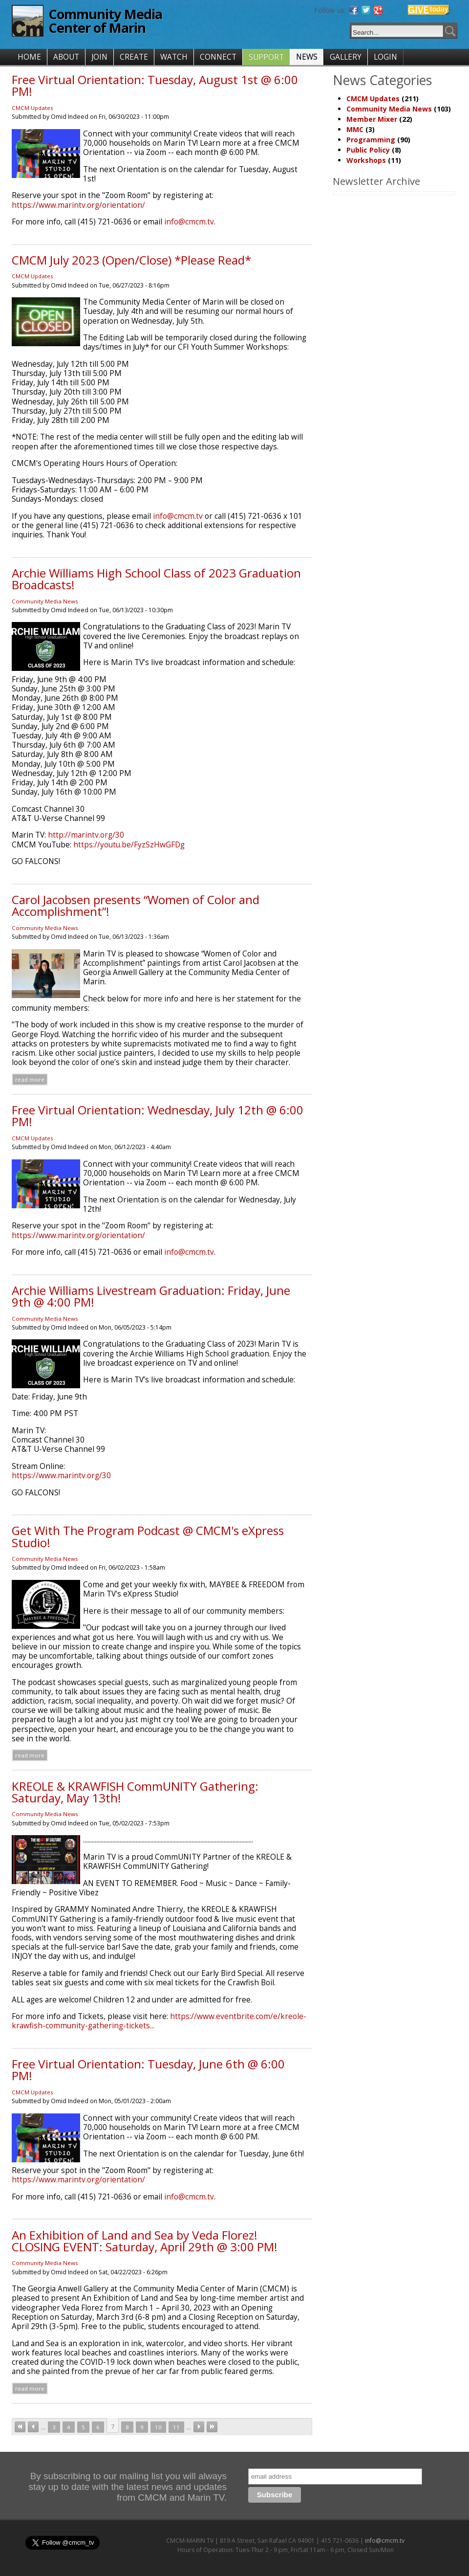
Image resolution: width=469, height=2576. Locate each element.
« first (20, 2426)
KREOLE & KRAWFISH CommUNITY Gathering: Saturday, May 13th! (135, 1792)
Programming (370, 139)
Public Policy (368, 150)
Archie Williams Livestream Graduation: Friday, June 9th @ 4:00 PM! (151, 1296)
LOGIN (385, 57)
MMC (354, 129)
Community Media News (45, 601)
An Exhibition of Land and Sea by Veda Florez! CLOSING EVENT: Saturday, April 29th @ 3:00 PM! (144, 2241)
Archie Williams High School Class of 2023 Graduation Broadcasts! (156, 579)
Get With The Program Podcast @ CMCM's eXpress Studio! (148, 1536)
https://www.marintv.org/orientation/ (78, 205)
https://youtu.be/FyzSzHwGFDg (129, 845)
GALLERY (346, 57)
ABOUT (66, 57)
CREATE (134, 57)
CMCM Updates (32, 107)
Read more (29, 1079)
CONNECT (218, 57)
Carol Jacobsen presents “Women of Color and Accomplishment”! (135, 905)
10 (158, 2427)
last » (212, 2426)
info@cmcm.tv (189, 222)
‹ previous (33, 2426)
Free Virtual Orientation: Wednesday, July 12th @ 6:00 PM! (157, 1116)
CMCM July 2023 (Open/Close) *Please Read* (131, 260)
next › (198, 2426)
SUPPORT (266, 57)
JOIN (99, 57)
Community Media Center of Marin (105, 21)
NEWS (307, 57)
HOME (29, 57)
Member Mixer (371, 119)
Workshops (366, 160)
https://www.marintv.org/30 (61, 1475)
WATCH (174, 57)
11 (176, 2427)
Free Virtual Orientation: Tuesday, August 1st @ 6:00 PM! (155, 85)
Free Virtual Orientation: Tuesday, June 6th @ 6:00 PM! (148, 2070)
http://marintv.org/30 (86, 835)
